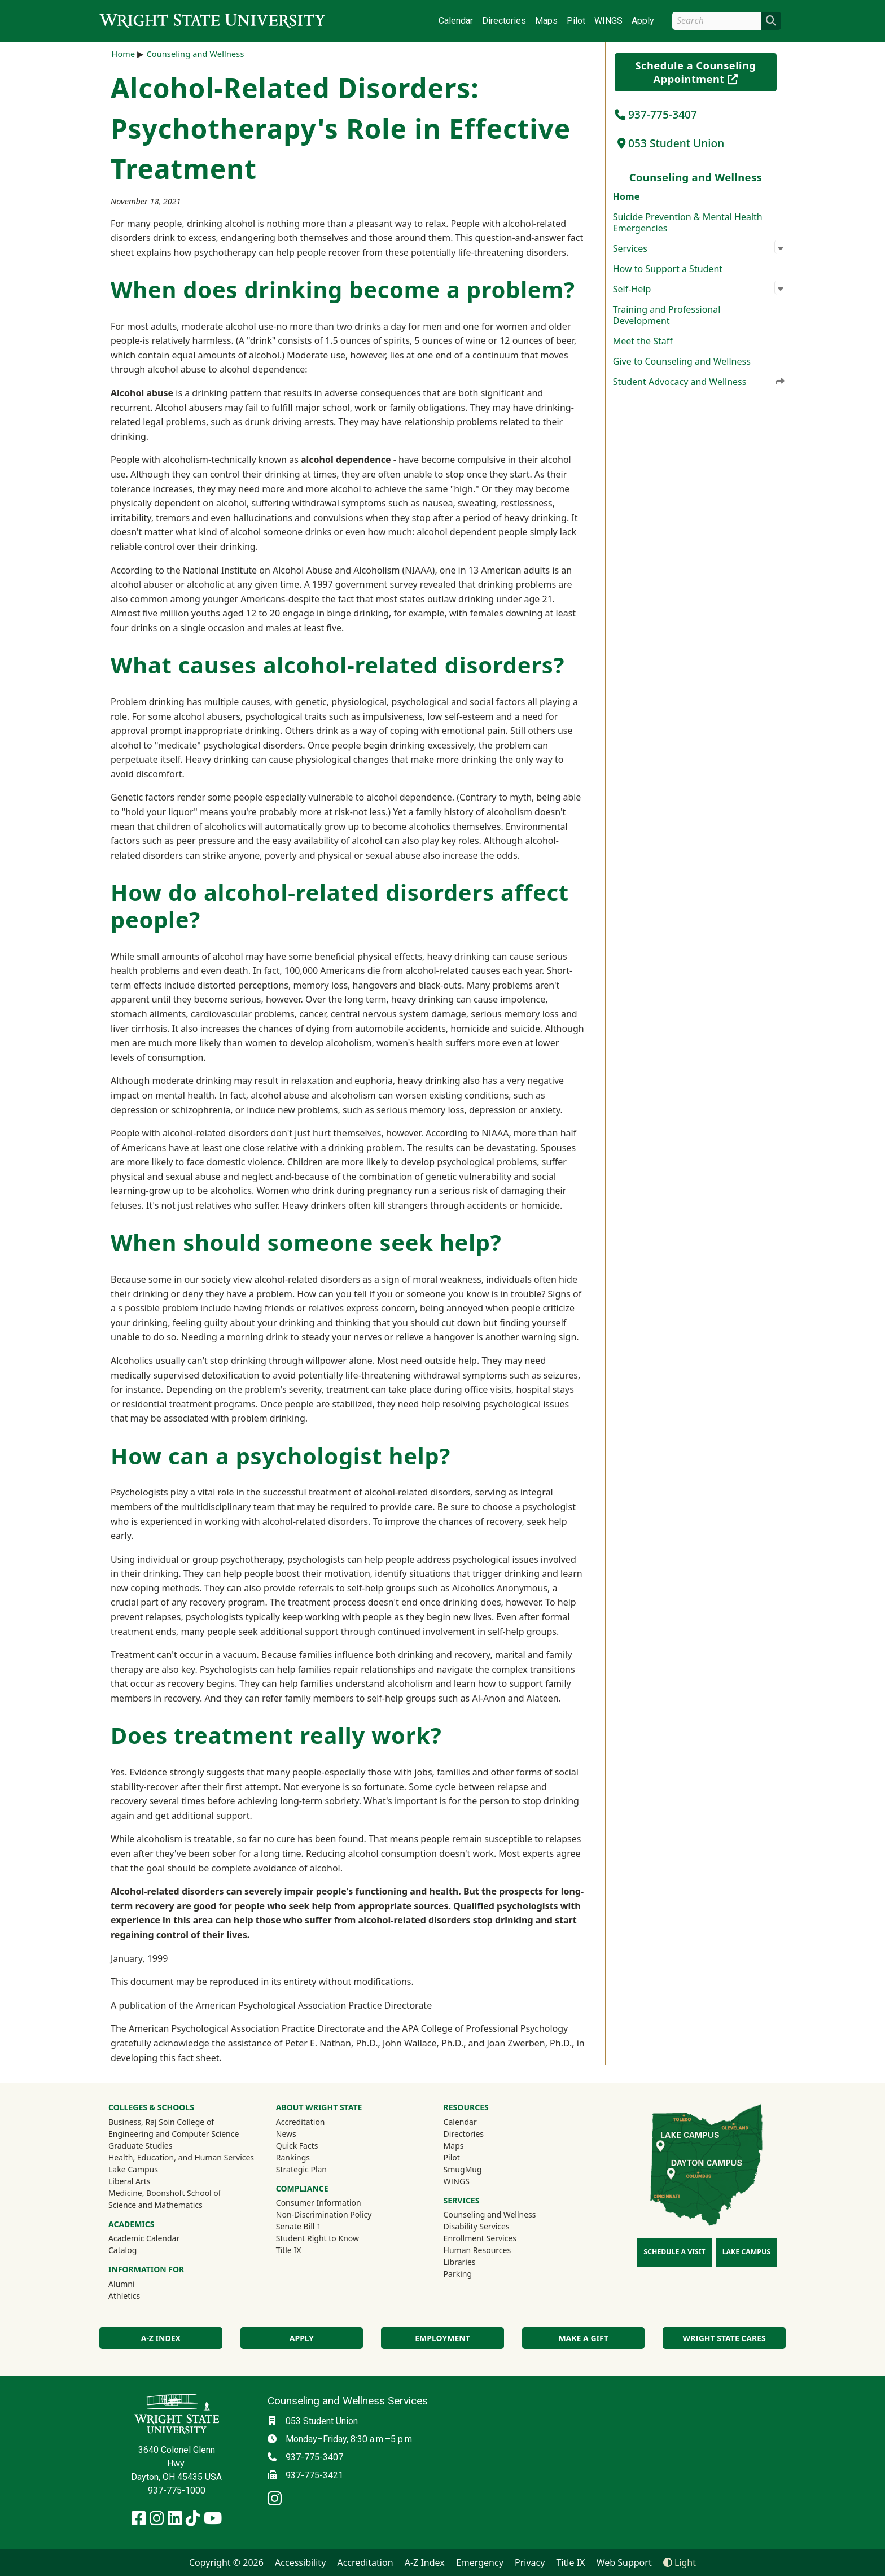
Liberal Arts (129, 2181)
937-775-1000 (176, 2490)
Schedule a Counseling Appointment (706, 72)
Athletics (139, 2295)
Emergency (479, 2562)
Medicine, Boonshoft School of (164, 2193)
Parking (458, 2273)
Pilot (576, 20)
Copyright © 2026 (226, 2562)
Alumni (136, 2283)
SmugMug (478, 2169)
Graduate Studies (140, 2145)
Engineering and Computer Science (173, 2133)
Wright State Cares (724, 2338)
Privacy (530, 2562)
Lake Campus (133, 2169)
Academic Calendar (143, 2238)
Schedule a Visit (674, 2251)
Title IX (288, 2250)
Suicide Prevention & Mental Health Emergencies (688, 222)
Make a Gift (583, 2338)
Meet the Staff (643, 341)
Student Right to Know (317, 2238)
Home (626, 196)
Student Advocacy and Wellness (699, 381)
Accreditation (300, 2121)
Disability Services (477, 2226)
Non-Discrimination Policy (324, 2214)
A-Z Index (161, 2338)
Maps (546, 20)
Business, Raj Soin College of (161, 2121)
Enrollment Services (480, 2238)
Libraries (460, 2261)
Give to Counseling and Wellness (682, 361)
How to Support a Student (667, 269)
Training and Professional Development (667, 315)
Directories (504, 20)
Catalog (122, 2250)
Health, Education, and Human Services (181, 2157)
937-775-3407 (656, 114)
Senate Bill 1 (298, 2226)
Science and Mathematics (155, 2204)
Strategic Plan (301, 2169)
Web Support (624, 2562)
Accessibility (300, 2562)
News (286, 2133)
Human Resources (477, 2250)
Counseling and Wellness (195, 54)
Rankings (293, 2157)
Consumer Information (318, 2202)
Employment (442, 2338)
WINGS (608, 20)
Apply (643, 20)
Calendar (456, 20)
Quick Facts (297, 2145)
